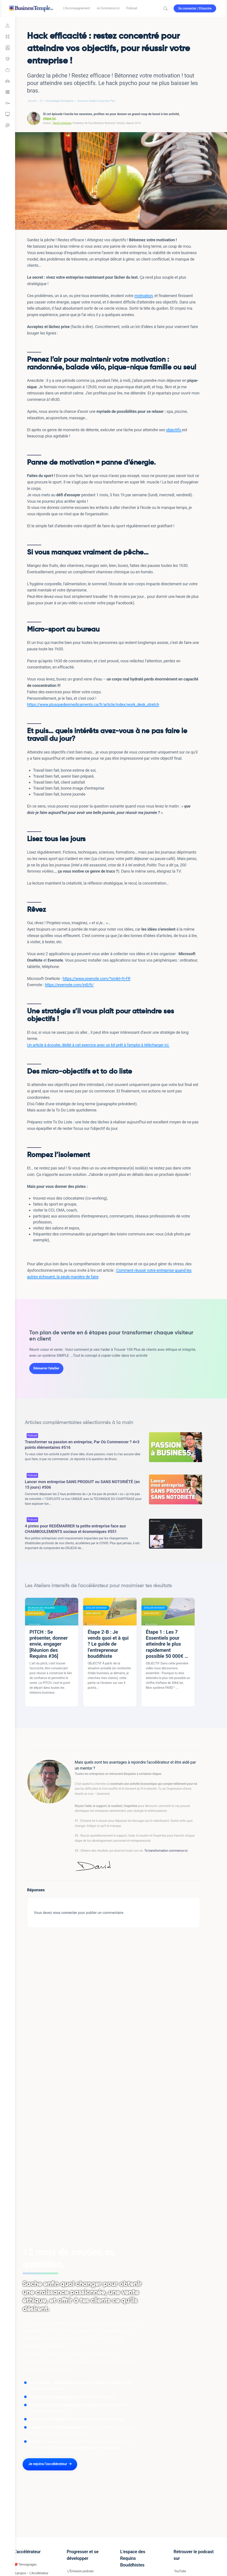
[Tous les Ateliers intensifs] (7, 58)
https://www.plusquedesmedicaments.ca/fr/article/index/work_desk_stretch (101, 704)
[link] (7, 69)
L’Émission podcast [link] (92, 2571)
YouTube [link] (184, 2571)
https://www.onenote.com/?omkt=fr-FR (104, 978)
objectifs (182, 429)
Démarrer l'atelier (54, 1368)
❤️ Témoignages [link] (40, 2564)
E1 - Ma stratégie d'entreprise (64, 100)
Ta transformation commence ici (173, 1850)
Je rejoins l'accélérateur (61, 2464)
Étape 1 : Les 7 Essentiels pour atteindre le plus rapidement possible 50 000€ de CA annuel (175, 1644)
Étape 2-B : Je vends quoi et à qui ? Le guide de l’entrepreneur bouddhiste (115, 1644)
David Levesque (69, 123)
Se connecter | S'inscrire (196, 8)
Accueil (39, 100)
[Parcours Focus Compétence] (7, 47)
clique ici (57, 118)
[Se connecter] (7, 25)
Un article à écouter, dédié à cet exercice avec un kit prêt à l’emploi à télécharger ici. (106, 1045)
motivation (151, 295)
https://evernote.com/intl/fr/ (77, 984)
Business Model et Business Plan (104, 100)
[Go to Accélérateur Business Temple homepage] (46, 8)
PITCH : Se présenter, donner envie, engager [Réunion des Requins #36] (56, 1644)
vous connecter (72, 1913)
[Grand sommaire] (7, 36)
